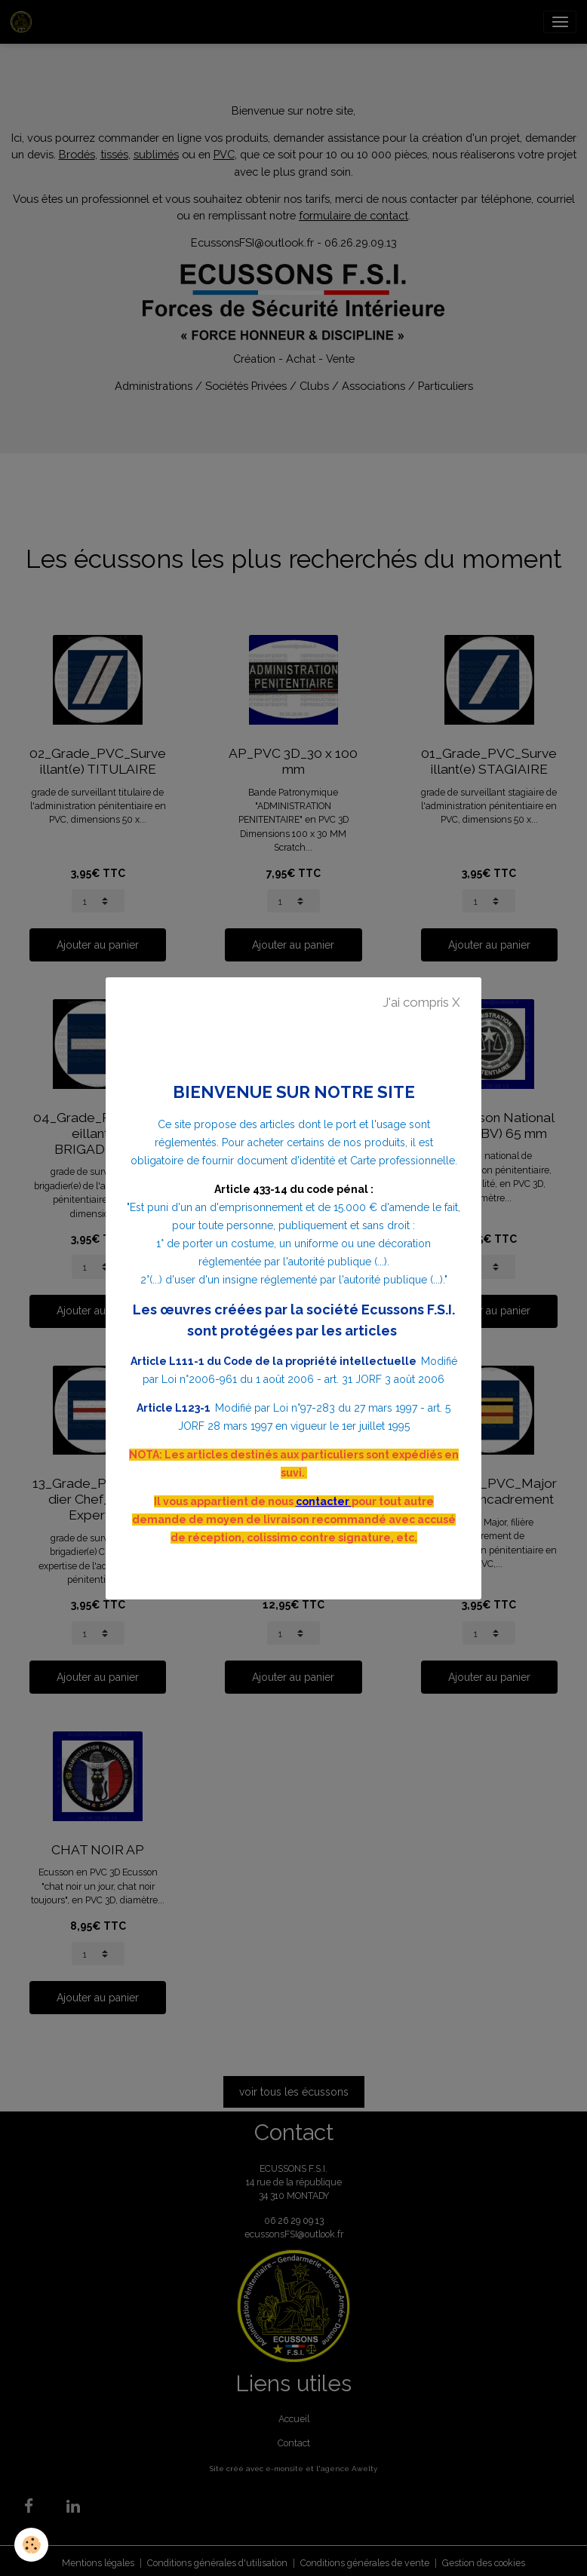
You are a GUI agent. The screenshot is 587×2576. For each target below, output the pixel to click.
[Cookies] (32, 2545)
